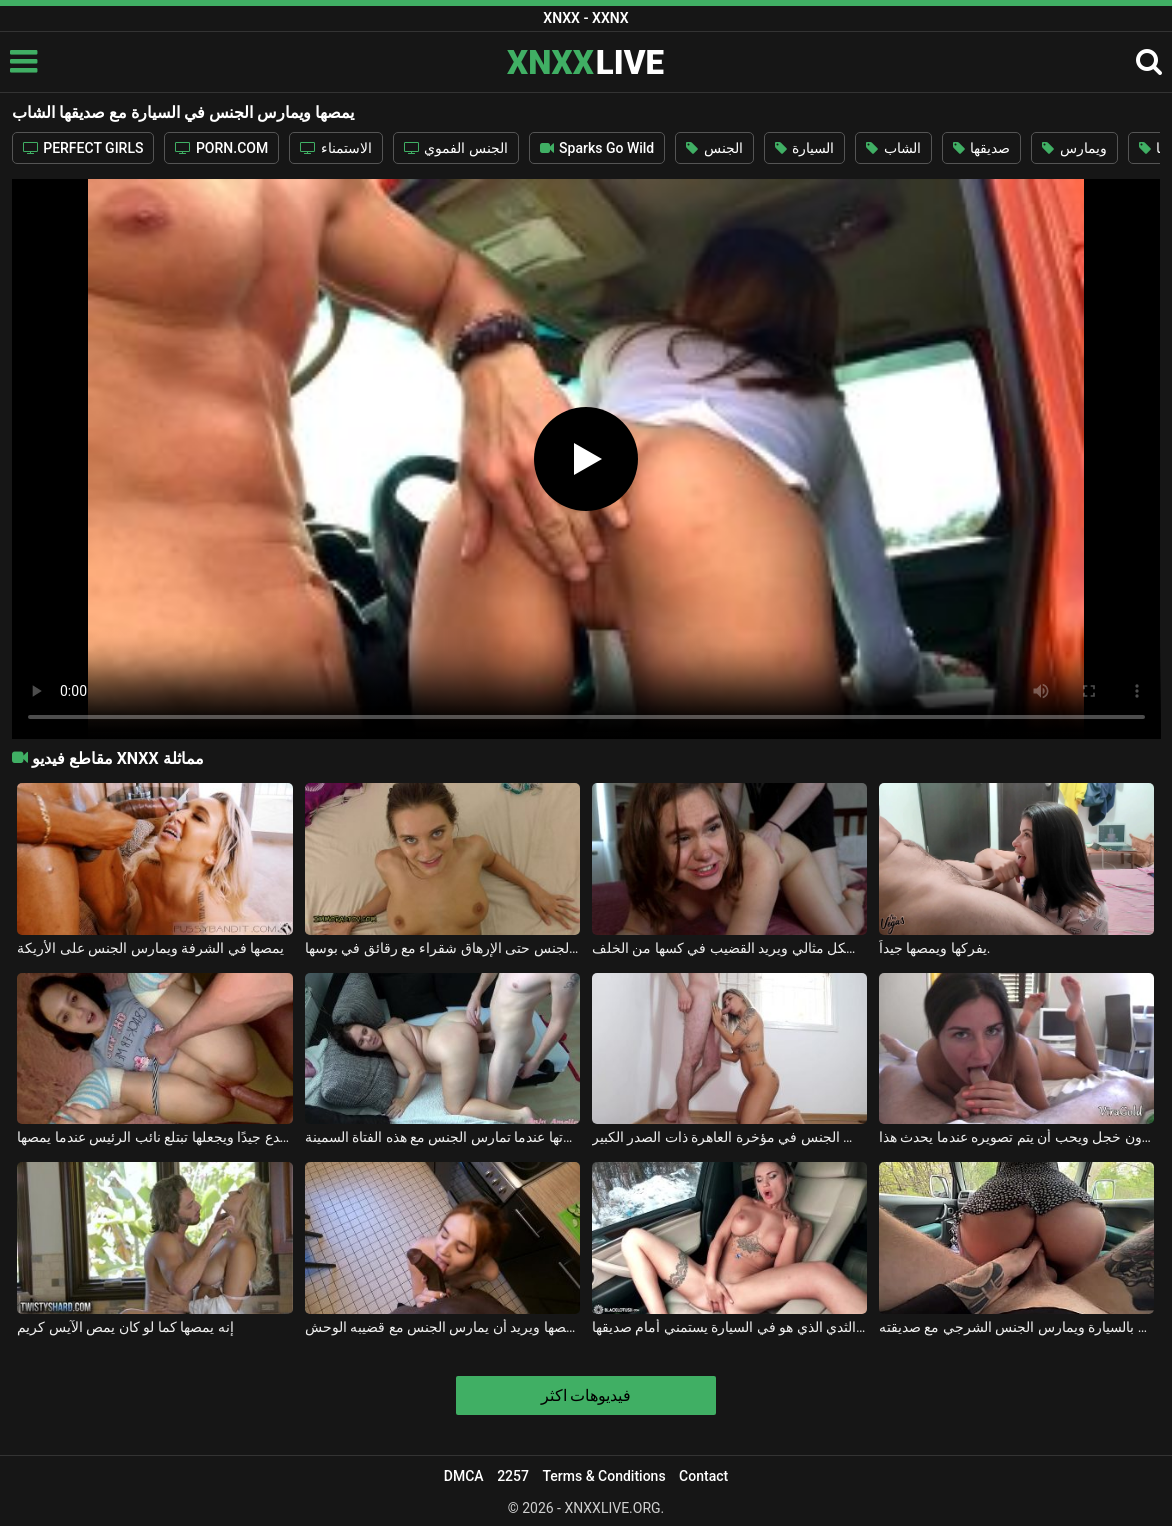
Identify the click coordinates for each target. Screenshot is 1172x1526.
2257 (513, 1476)
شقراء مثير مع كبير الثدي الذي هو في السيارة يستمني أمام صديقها (730, 1327)
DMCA (464, 1476)
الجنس (714, 148)
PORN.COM (221, 148)
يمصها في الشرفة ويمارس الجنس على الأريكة (150, 948)
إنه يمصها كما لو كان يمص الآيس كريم (125, 1327)
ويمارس (1074, 148)
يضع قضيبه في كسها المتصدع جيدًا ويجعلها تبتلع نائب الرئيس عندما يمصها (155, 1137)
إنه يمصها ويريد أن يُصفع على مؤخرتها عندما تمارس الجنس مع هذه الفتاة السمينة (443, 1137)
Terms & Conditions (603, 1476)
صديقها (981, 148)
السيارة (804, 148)
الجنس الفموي (456, 148)
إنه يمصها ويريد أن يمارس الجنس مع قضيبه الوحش (443, 1327)
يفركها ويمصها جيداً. (935, 948)
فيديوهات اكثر (586, 1395)
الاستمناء (335, 148)
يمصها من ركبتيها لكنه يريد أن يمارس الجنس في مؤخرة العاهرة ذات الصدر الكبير (730, 1137)
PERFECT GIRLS (83, 148)
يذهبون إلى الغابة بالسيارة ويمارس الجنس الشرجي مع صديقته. (1017, 1327)
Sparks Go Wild (597, 148)
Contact (703, 1476)
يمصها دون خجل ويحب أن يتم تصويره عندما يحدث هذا (1017, 1137)
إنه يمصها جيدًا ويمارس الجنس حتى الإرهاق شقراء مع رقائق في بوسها (443, 948)
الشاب (893, 148)
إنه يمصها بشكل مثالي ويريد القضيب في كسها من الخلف (730, 948)
